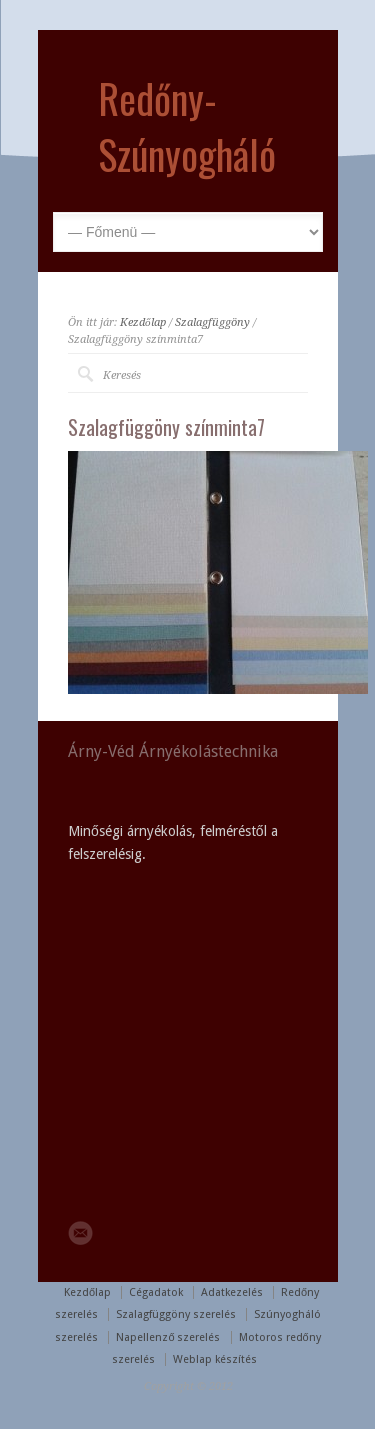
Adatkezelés (232, 1292)
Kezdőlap (143, 322)
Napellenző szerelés (168, 1337)
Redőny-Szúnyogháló (187, 126)
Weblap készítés (215, 1359)
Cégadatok (156, 1292)
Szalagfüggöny (212, 322)
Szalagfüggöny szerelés (176, 1314)
